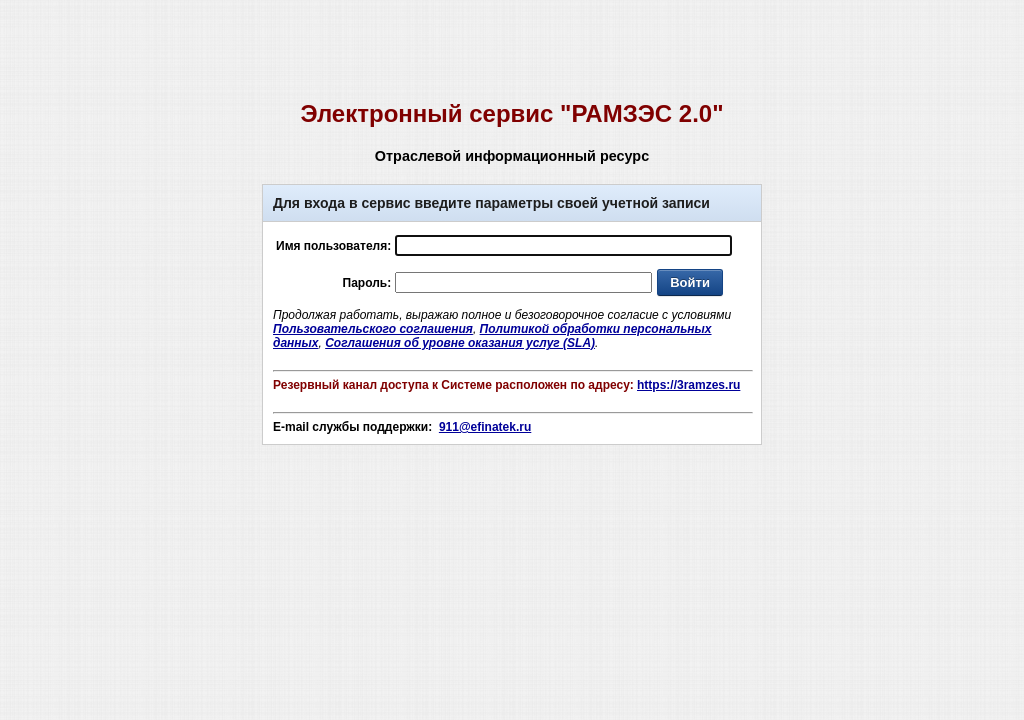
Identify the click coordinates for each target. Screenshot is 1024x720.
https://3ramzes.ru (688, 385)
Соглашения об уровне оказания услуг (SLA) (460, 343)
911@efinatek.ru (485, 427)
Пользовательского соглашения (373, 329)
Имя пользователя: (333, 246)
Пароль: (367, 283)
